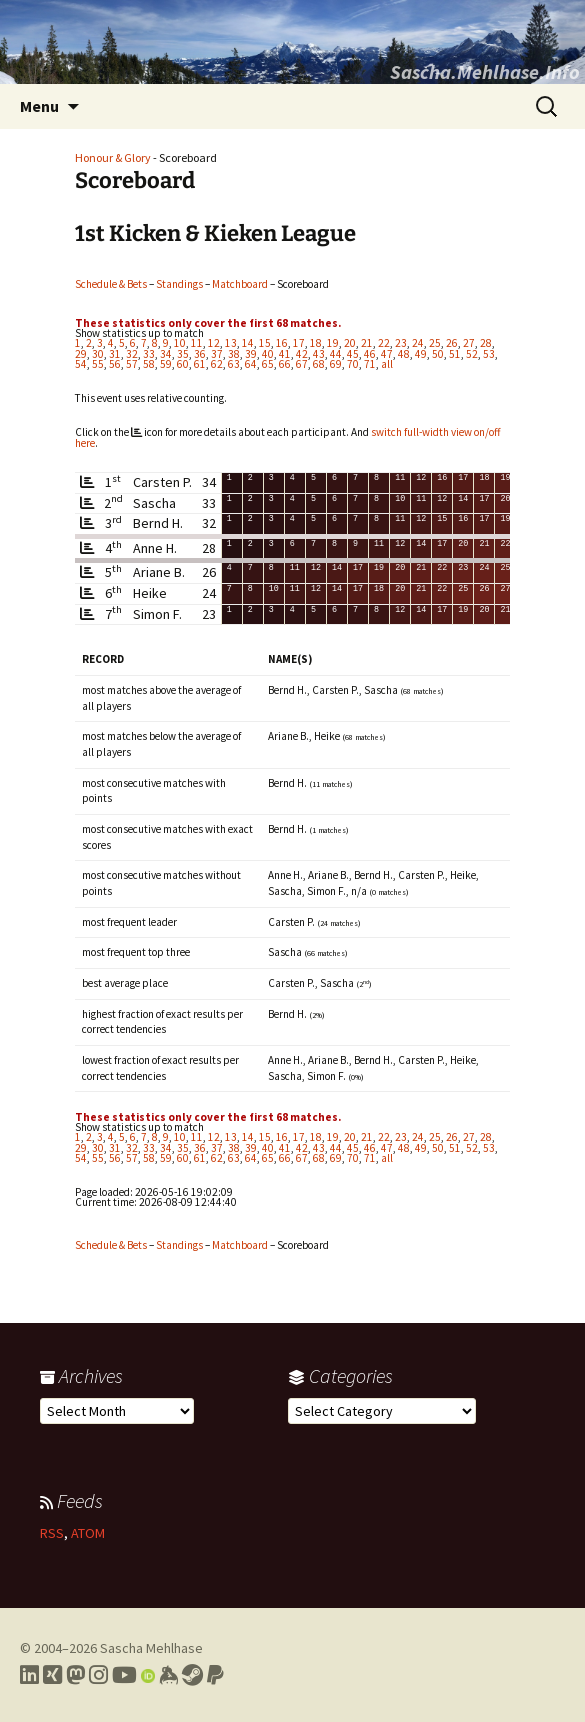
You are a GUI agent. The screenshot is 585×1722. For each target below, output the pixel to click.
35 (183, 354)
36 (200, 354)
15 (265, 343)
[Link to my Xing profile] (52, 1675)
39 (251, 354)
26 (452, 343)
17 (299, 343)
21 (367, 343)
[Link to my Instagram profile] (98, 1675)
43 (319, 354)
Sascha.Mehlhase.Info (485, 71)
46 (370, 354)
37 (217, 354)
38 (234, 354)
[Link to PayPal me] (215, 1675)
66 (285, 364)
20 (350, 343)
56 (115, 364)
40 (268, 354)
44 (336, 354)
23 (401, 343)
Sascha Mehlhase (151, 1648)
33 (149, 354)
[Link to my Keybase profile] (168, 1675)
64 (251, 364)
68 (319, 364)
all (387, 364)
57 (132, 364)
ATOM (88, 1533)
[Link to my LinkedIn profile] (29, 1675)
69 (336, 364)
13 (231, 343)
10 (180, 343)
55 (98, 364)
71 (370, 364)
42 (302, 354)
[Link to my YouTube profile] (124, 1675)
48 (404, 354)
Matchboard (240, 284)
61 (200, 364)
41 (285, 354)
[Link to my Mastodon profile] (75, 1675)
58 (149, 364)
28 (486, 343)
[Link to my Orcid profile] (148, 1675)
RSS (52, 1533)
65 (268, 364)
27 (469, 343)
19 (333, 343)
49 (421, 354)
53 (489, 354)
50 (438, 354)
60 (183, 364)
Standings (179, 284)
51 (455, 354)
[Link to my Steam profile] (192, 1675)
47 (387, 354)
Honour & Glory (113, 157)
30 (98, 354)
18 (316, 343)
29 (81, 354)
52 (472, 354)
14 (248, 343)
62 (217, 364)
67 (302, 364)
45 (353, 354)
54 (81, 364)
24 (418, 343)
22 (384, 343)
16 (282, 343)
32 (132, 354)
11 (197, 343)
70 (353, 364)
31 (115, 354)
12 (214, 343)
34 (166, 354)
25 (435, 343)
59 (166, 364)
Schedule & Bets (111, 284)
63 (234, 364)
